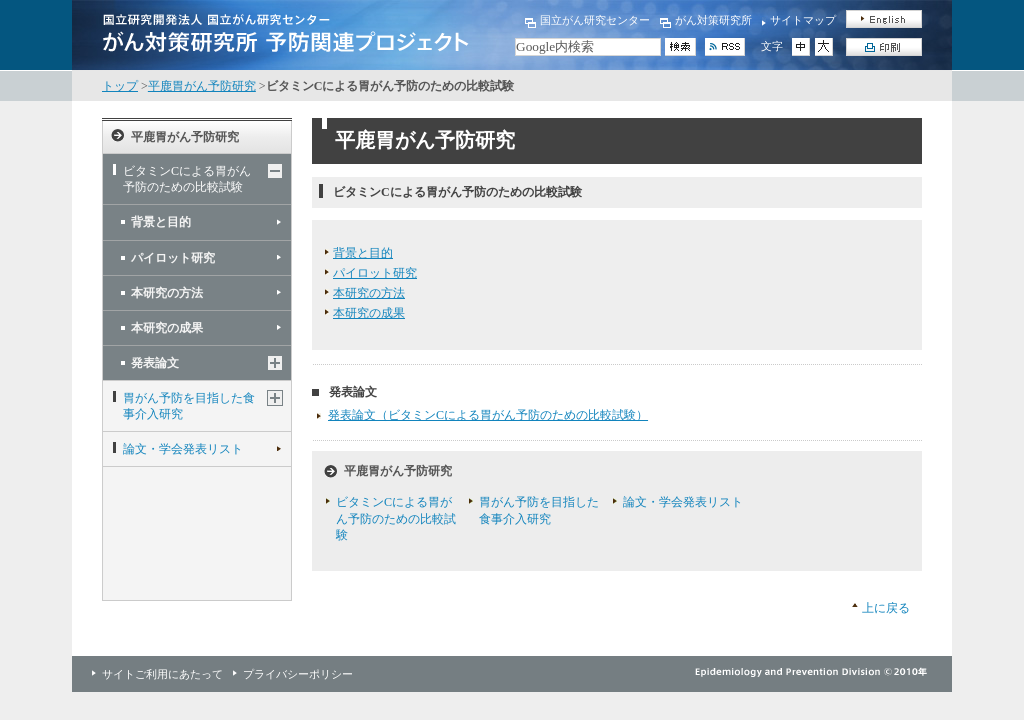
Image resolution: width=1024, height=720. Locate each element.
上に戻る (886, 608)
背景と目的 (161, 222)
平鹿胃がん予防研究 (202, 86)
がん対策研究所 (713, 20)
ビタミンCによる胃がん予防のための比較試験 (187, 179)
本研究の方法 (167, 293)
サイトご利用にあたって (162, 674)
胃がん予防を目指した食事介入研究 (189, 406)
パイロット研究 (173, 258)
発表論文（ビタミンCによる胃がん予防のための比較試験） (488, 415)
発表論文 (155, 363)
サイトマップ (803, 20)
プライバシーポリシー (298, 674)
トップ (120, 86)
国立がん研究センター (595, 20)
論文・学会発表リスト (183, 449)
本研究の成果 (167, 328)
